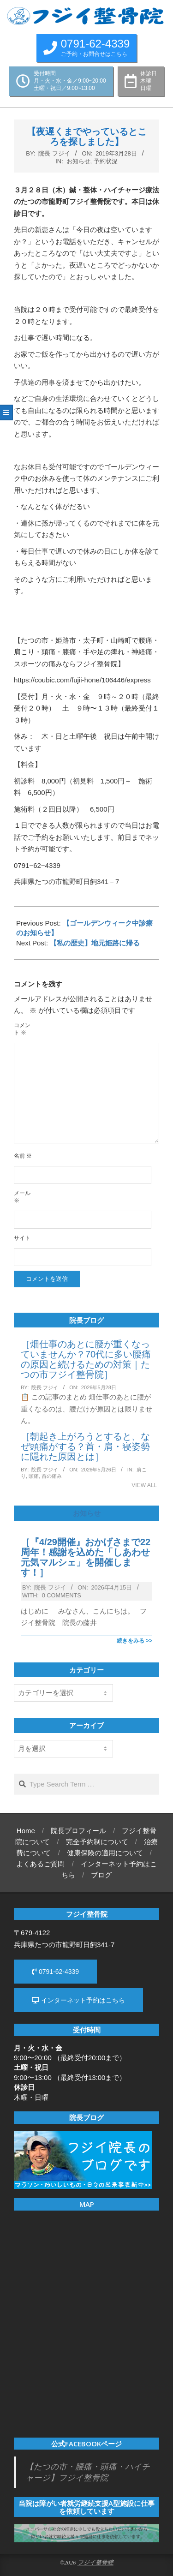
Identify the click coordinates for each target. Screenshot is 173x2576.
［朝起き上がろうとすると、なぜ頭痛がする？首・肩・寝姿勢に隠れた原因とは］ (85, 1446)
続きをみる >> (134, 1641)
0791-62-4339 (55, 1971)
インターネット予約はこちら (78, 2000)
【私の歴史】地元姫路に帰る (95, 943)
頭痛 (34, 1476)
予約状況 (106, 161)
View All (144, 1485)
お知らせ (78, 161)
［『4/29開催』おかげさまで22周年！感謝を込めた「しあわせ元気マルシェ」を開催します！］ (85, 1557)
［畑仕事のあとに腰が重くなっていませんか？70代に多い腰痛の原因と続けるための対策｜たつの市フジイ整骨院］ (86, 1359)
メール (22, 1197)
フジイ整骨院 (95, 2562)
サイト (22, 1238)
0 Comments (61, 1595)
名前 (23, 1156)
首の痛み (52, 1476)
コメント (22, 1029)
